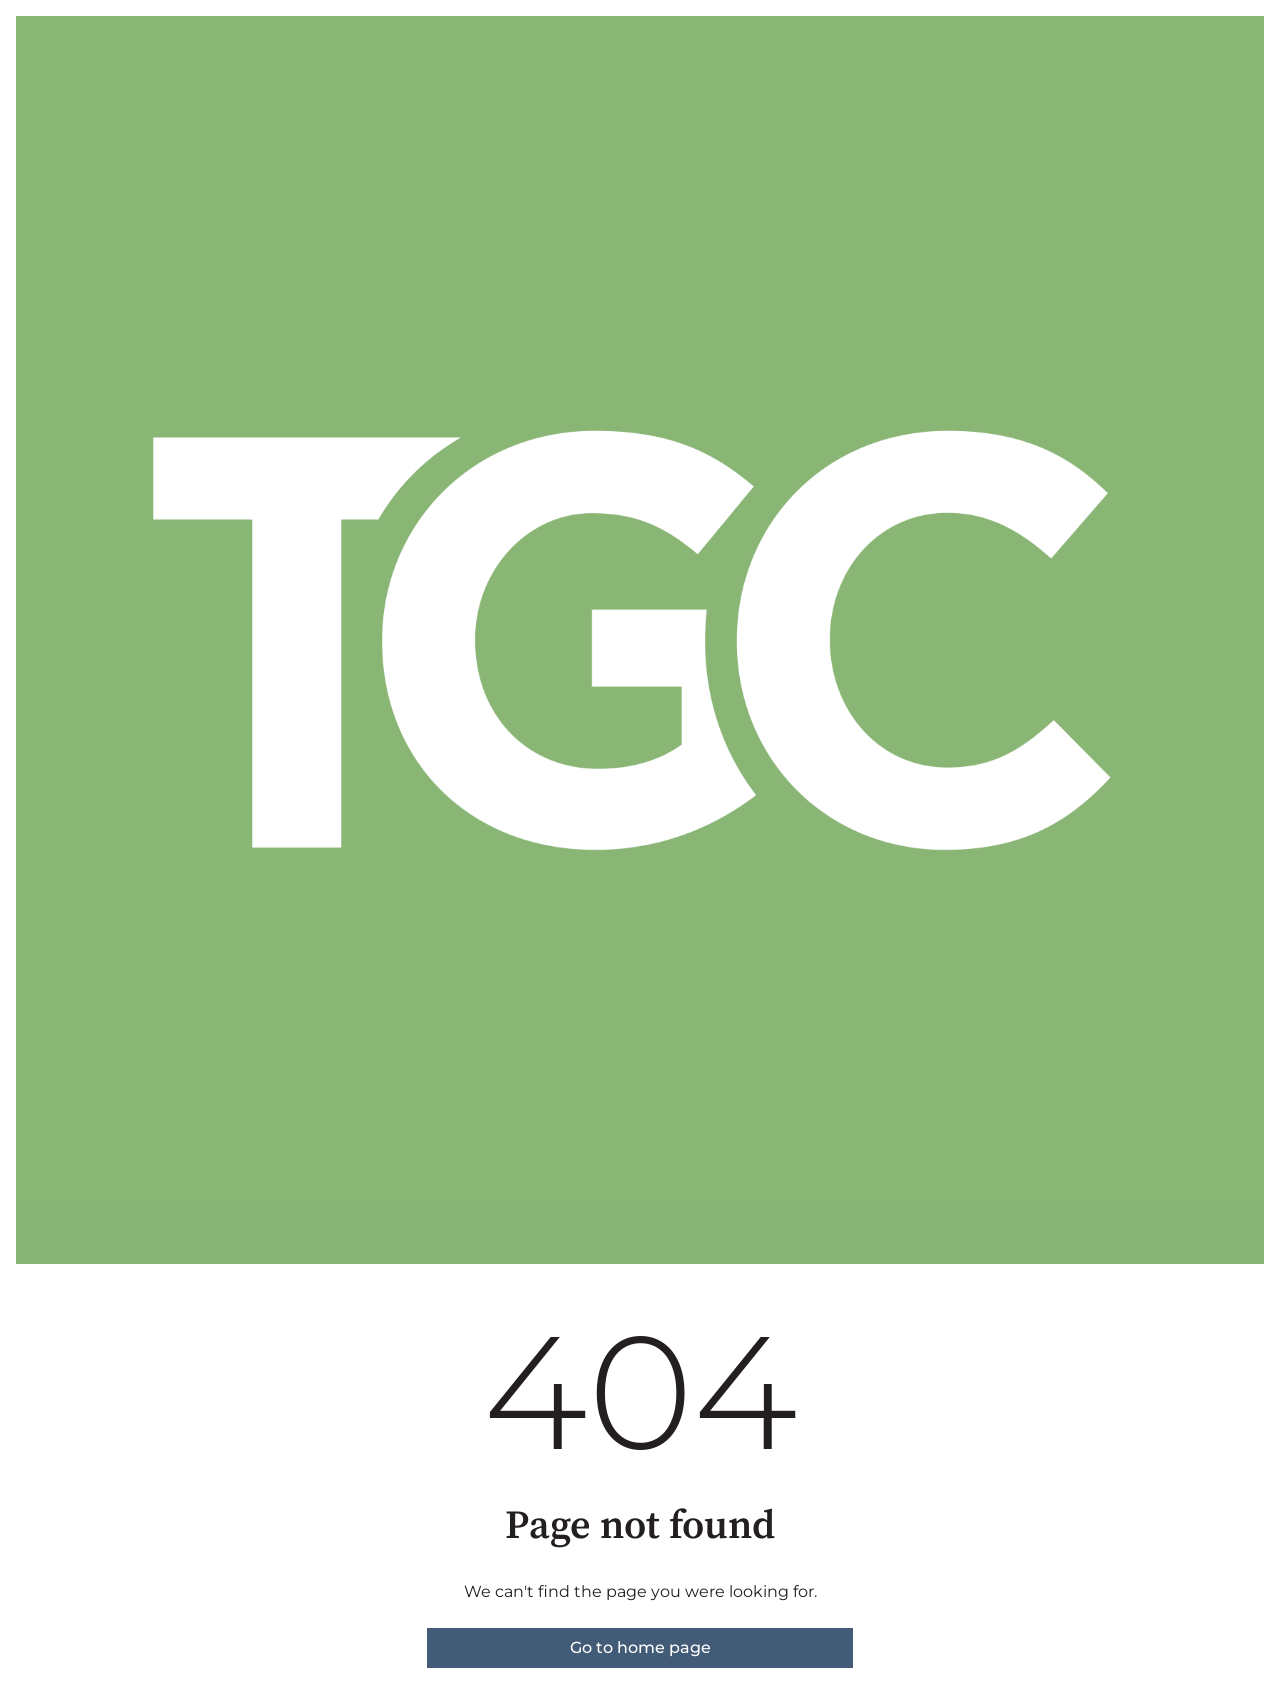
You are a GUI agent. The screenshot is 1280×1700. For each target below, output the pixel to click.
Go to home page (640, 1647)
